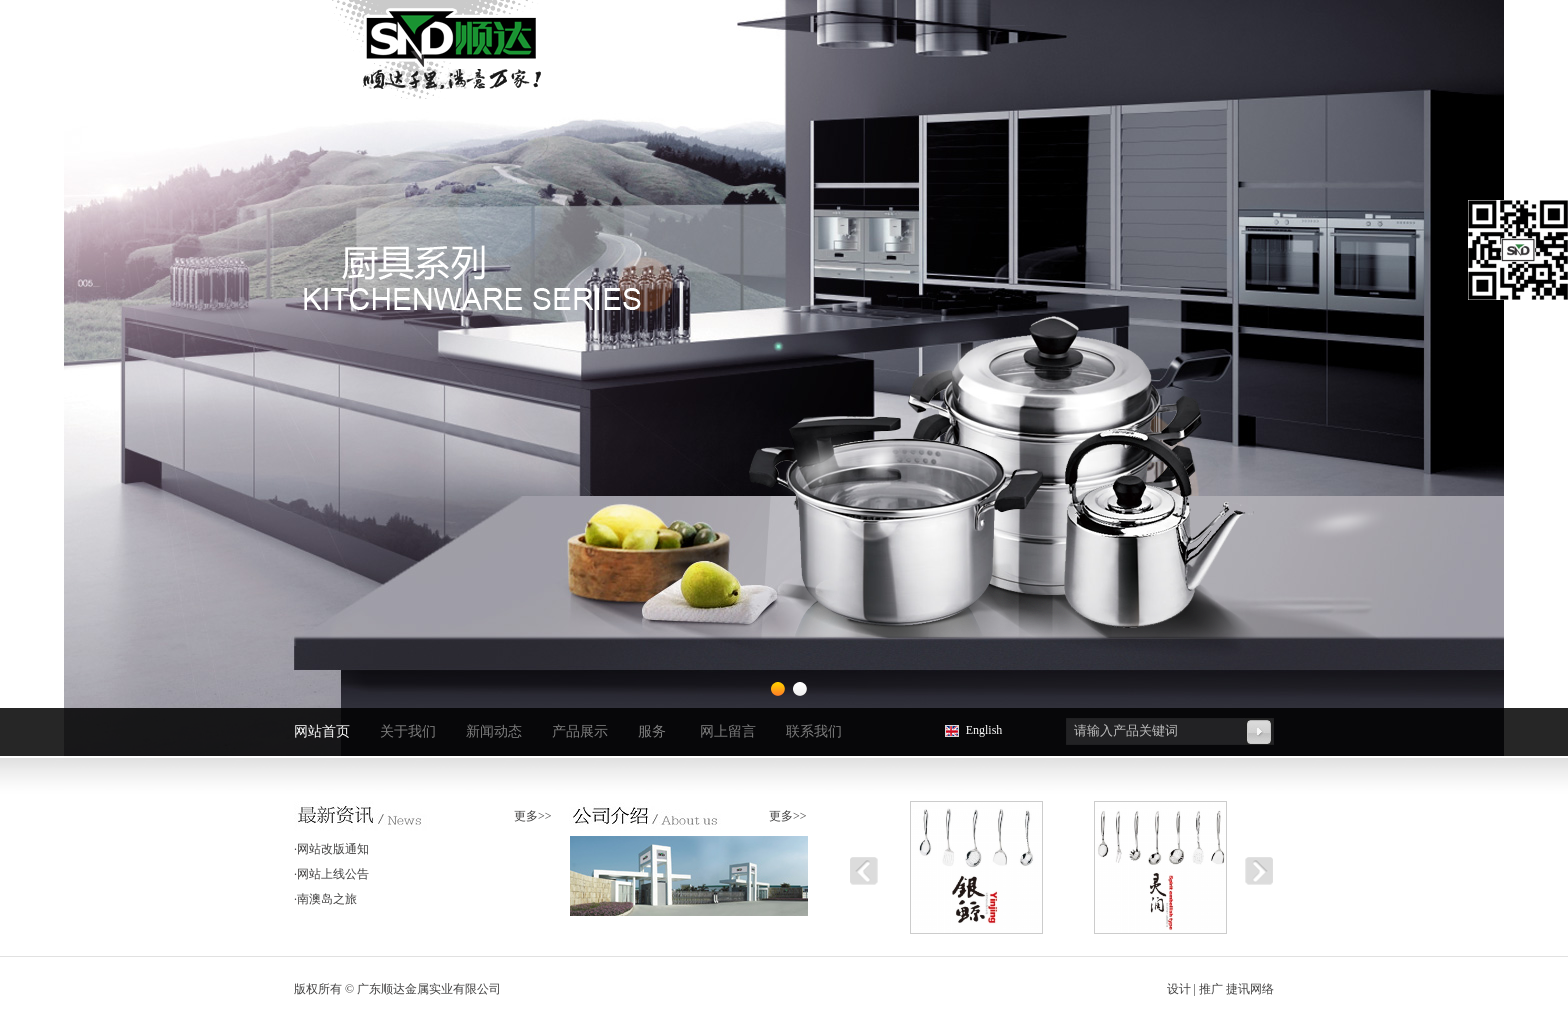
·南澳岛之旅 (325, 899)
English (984, 730)
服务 (652, 731)
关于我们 (408, 731)
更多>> (533, 816)
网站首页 (322, 731)
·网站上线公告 (331, 874)
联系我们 (814, 731)
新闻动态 (494, 731)
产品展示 (580, 731)
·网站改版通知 (331, 849)
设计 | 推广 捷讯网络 (1220, 989)
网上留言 (728, 731)
